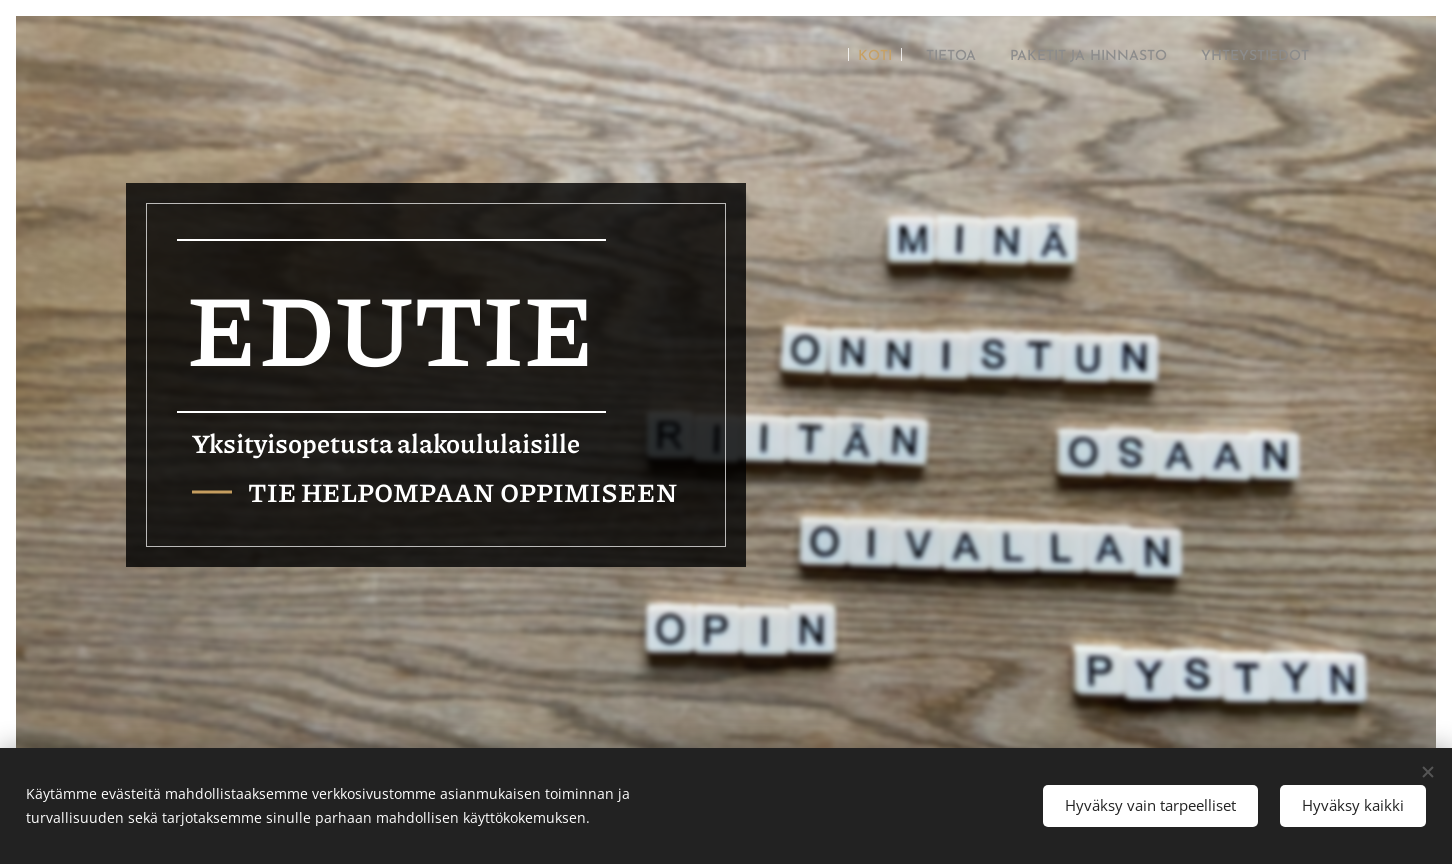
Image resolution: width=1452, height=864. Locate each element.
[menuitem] (814, 57)
